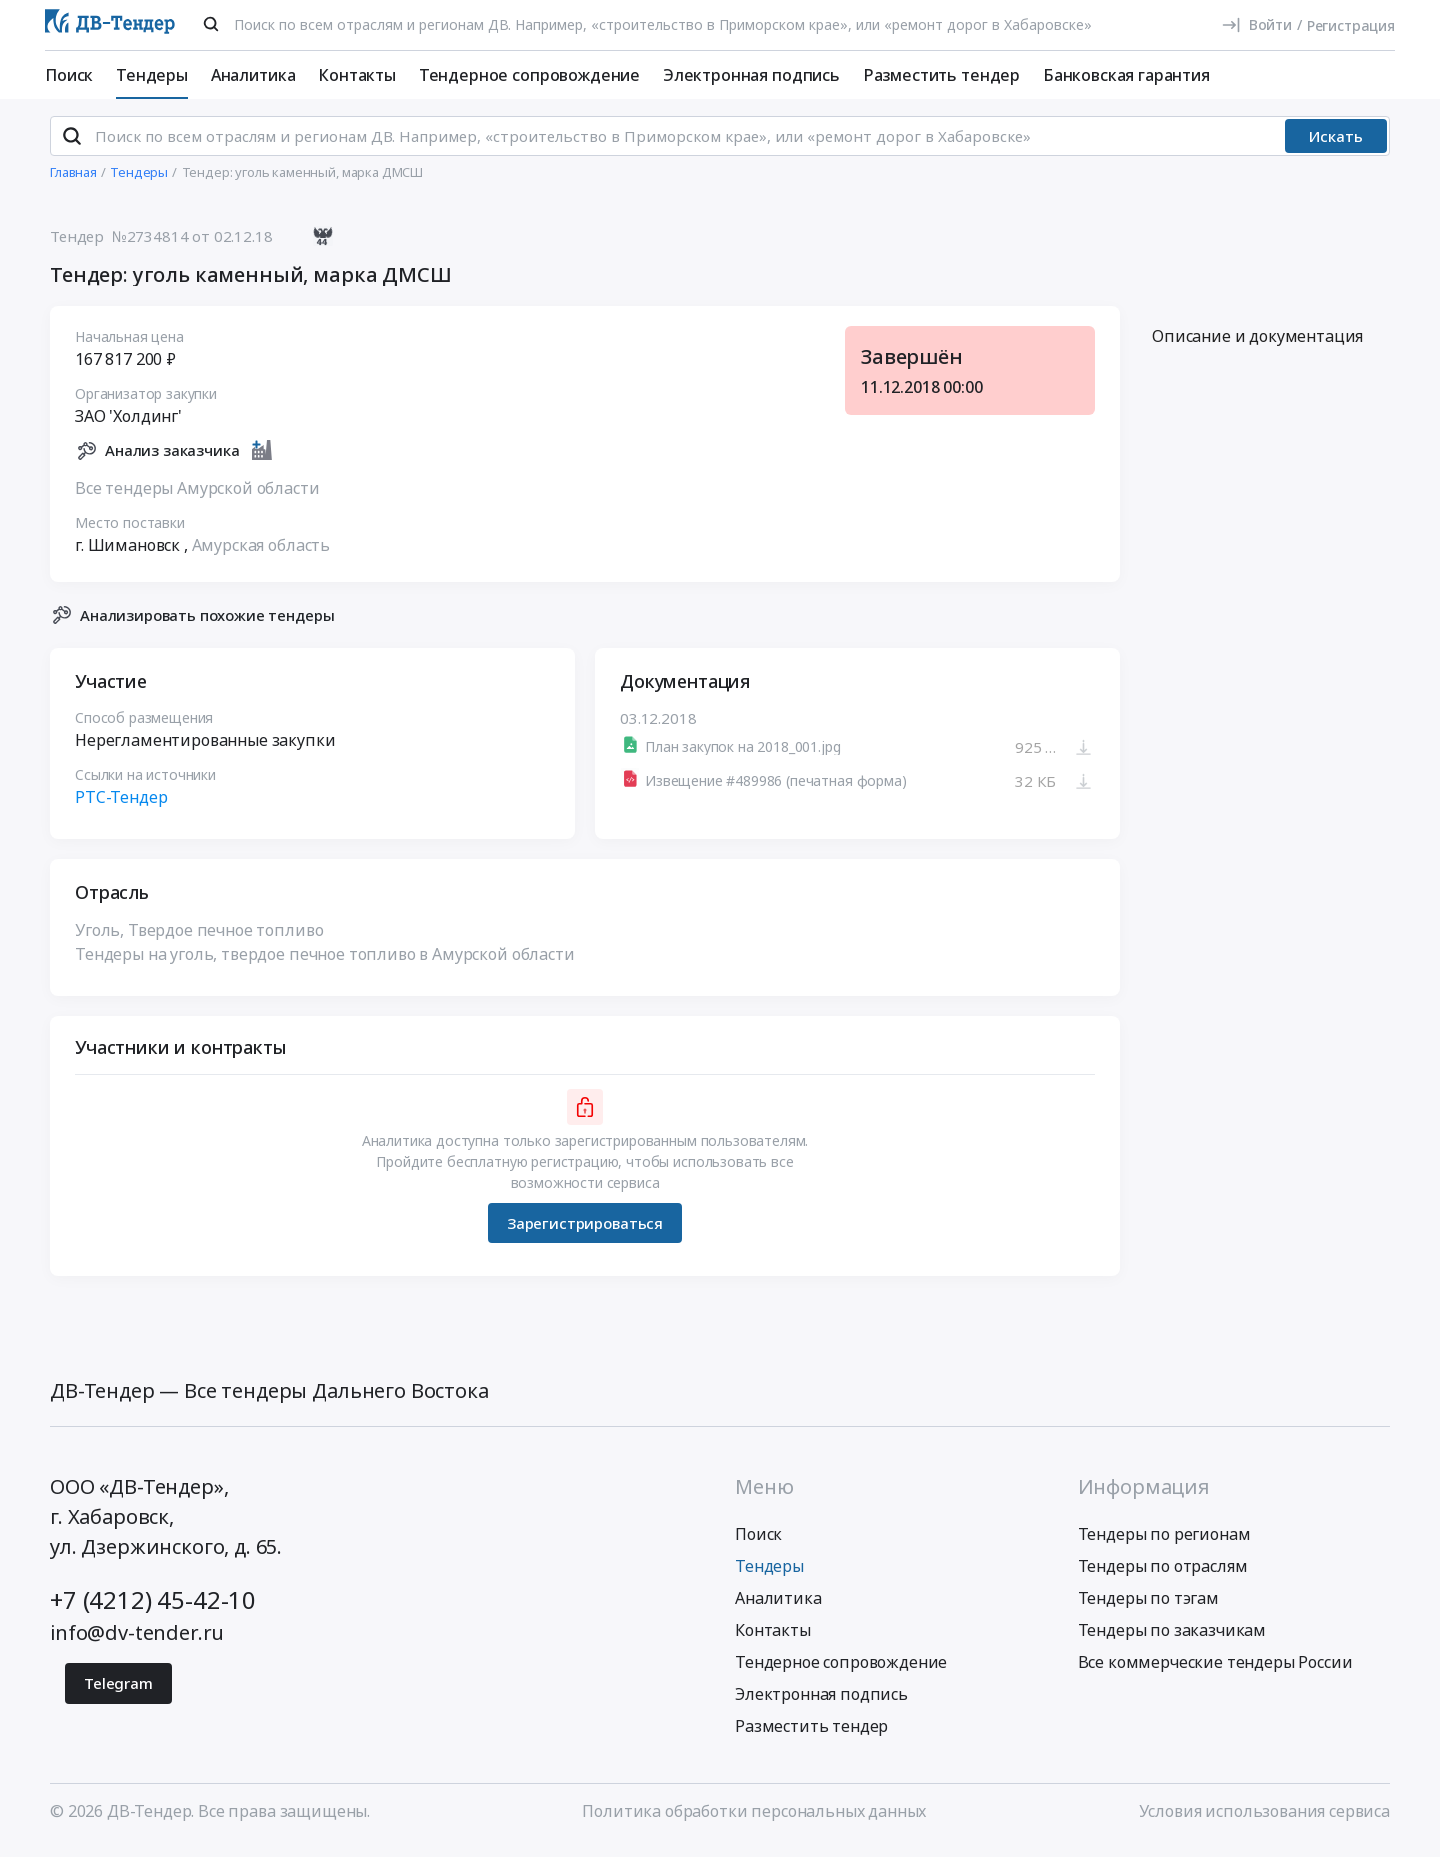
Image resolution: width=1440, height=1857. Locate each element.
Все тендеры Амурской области (197, 496)
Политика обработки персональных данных (754, 1820)
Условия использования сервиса (1264, 1820)
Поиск (69, 75)
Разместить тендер (941, 75)
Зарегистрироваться (585, 1231)
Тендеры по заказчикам (1172, 1639)
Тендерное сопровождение (529, 75)
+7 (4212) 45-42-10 (153, 1608)
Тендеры (152, 75)
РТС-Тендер (121, 806)
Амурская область (261, 553)
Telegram (118, 1692)
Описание (1257, 345)
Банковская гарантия (1126, 75)
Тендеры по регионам (1164, 1543)
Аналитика (253, 75)
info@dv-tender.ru (137, 1641)
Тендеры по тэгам (1148, 1607)
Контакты (357, 75)
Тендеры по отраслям (1163, 1575)
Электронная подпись (751, 75)
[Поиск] (211, 24)
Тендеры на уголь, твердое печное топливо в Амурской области (325, 963)
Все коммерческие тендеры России (1215, 1671)
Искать (1336, 145)
